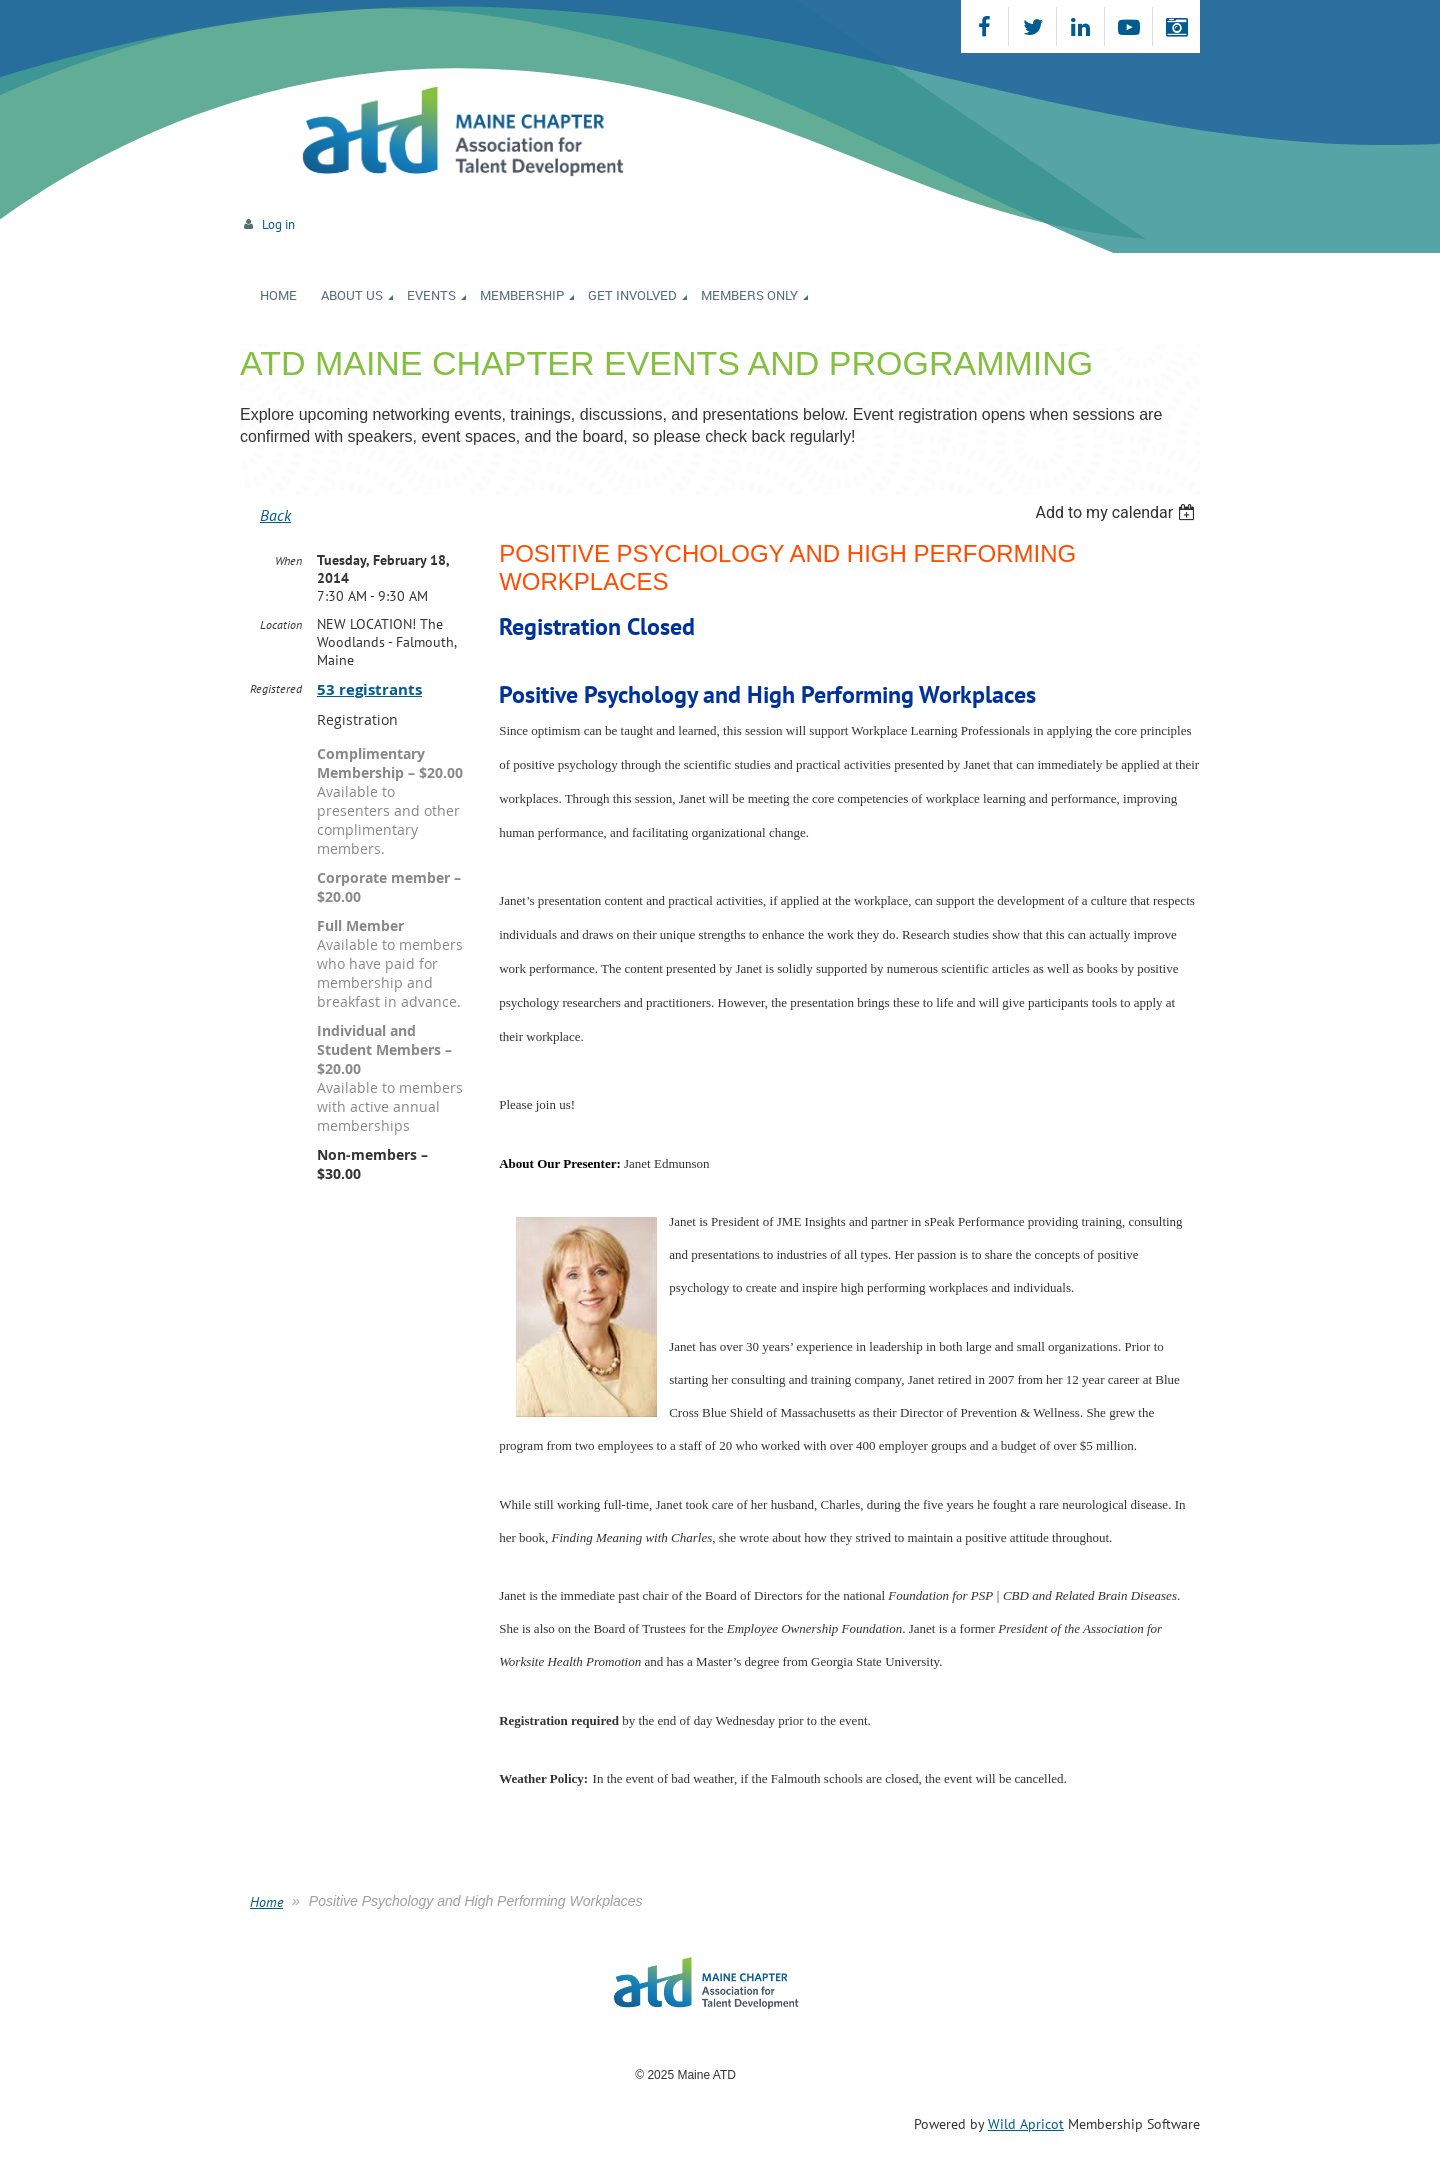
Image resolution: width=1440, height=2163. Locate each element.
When (288, 560)
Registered (276, 688)
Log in (278, 224)
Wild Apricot (1026, 2124)
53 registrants (369, 689)
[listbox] (1117, 512)
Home (266, 1902)
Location (281, 624)
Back (275, 515)
